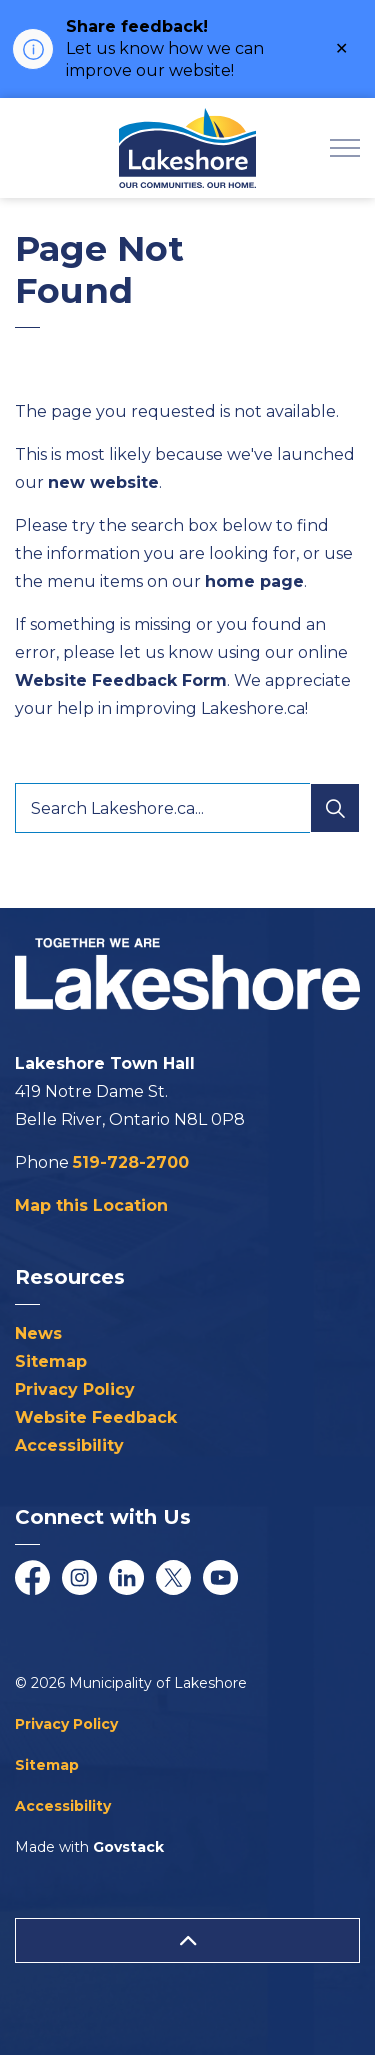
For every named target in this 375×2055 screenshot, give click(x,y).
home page (254, 581)
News (38, 1333)
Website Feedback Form (121, 680)
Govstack (128, 1847)
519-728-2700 (131, 1162)
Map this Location (91, 1205)
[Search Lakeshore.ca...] (187, 808)
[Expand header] (345, 148)
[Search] (335, 808)
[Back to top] (187, 1940)
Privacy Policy (75, 1389)
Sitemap (51, 1361)
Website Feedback (96, 1417)
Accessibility (69, 1445)
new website (103, 482)
